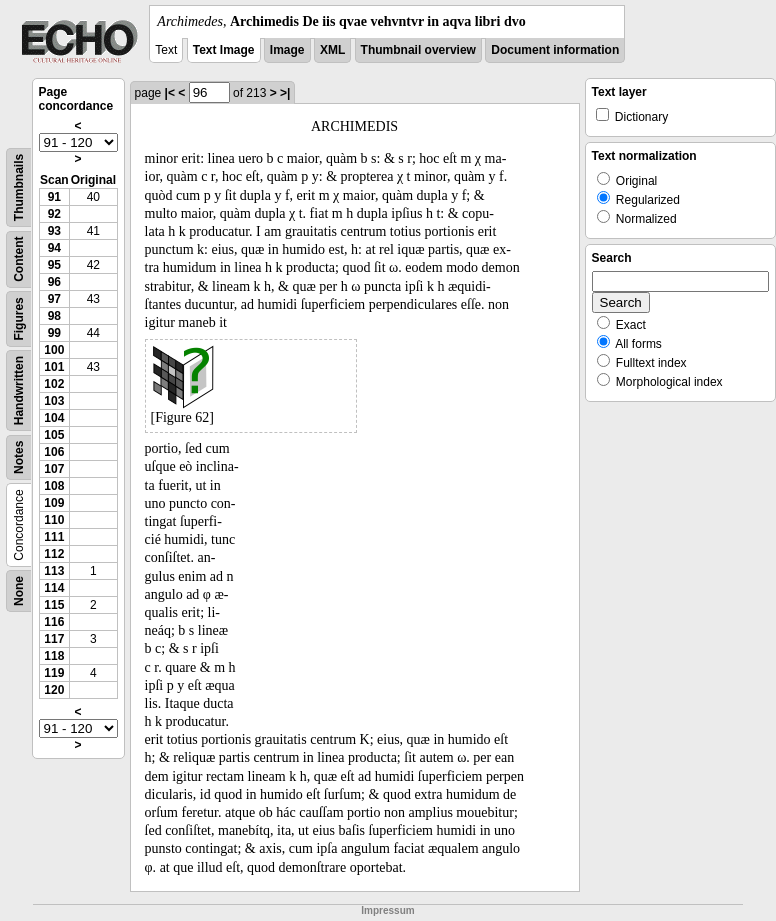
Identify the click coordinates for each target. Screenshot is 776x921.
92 (54, 214)
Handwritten (19, 390)
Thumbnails (19, 187)
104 (54, 418)
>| (285, 93)
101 (54, 367)
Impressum (387, 910)
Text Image (224, 50)
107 (54, 469)
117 (54, 639)
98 (54, 316)
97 (54, 299)
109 (54, 503)
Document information (555, 50)
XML (332, 50)
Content (19, 259)
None (19, 591)
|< (170, 93)
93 (54, 231)
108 (54, 486)
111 (54, 537)
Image (287, 50)
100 (54, 350)
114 (54, 588)
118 (54, 656)
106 (54, 452)
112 (54, 554)
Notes (19, 457)
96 (54, 282)
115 (54, 605)
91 (54, 197)
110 (54, 520)
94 (54, 248)
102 (54, 384)
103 (54, 401)
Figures (19, 318)
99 (54, 333)
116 (54, 622)
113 (54, 571)
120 (54, 690)
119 (54, 673)
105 (54, 435)
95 (54, 265)
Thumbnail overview (418, 50)
